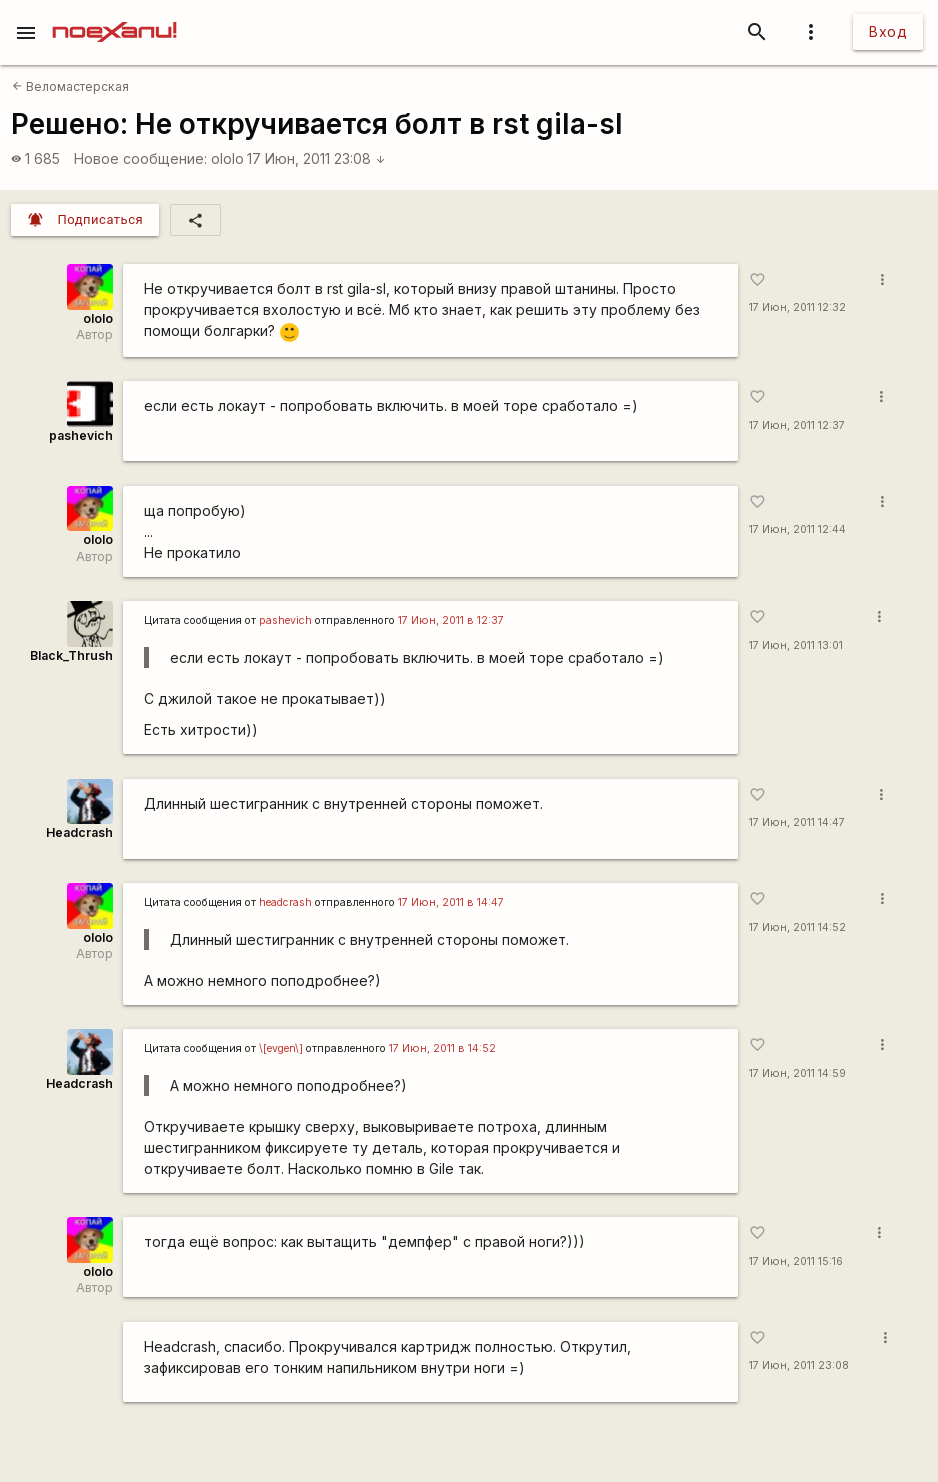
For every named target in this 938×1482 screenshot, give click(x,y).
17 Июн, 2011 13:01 (796, 645)
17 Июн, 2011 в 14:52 (442, 1048)
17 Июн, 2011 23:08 (316, 158)
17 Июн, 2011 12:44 (797, 529)
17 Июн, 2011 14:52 (797, 927)
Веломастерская (70, 86)
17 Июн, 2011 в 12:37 (451, 620)
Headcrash (79, 832)
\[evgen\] (281, 1048)
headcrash (285, 902)
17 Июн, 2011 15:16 (796, 1261)
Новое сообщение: (140, 158)
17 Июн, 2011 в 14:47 (451, 902)
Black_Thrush (71, 655)
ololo (227, 158)
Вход (888, 31)
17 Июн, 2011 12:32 (797, 307)
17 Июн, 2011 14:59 (797, 1073)
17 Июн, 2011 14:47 (797, 822)
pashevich (81, 435)
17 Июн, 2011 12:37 (797, 425)
